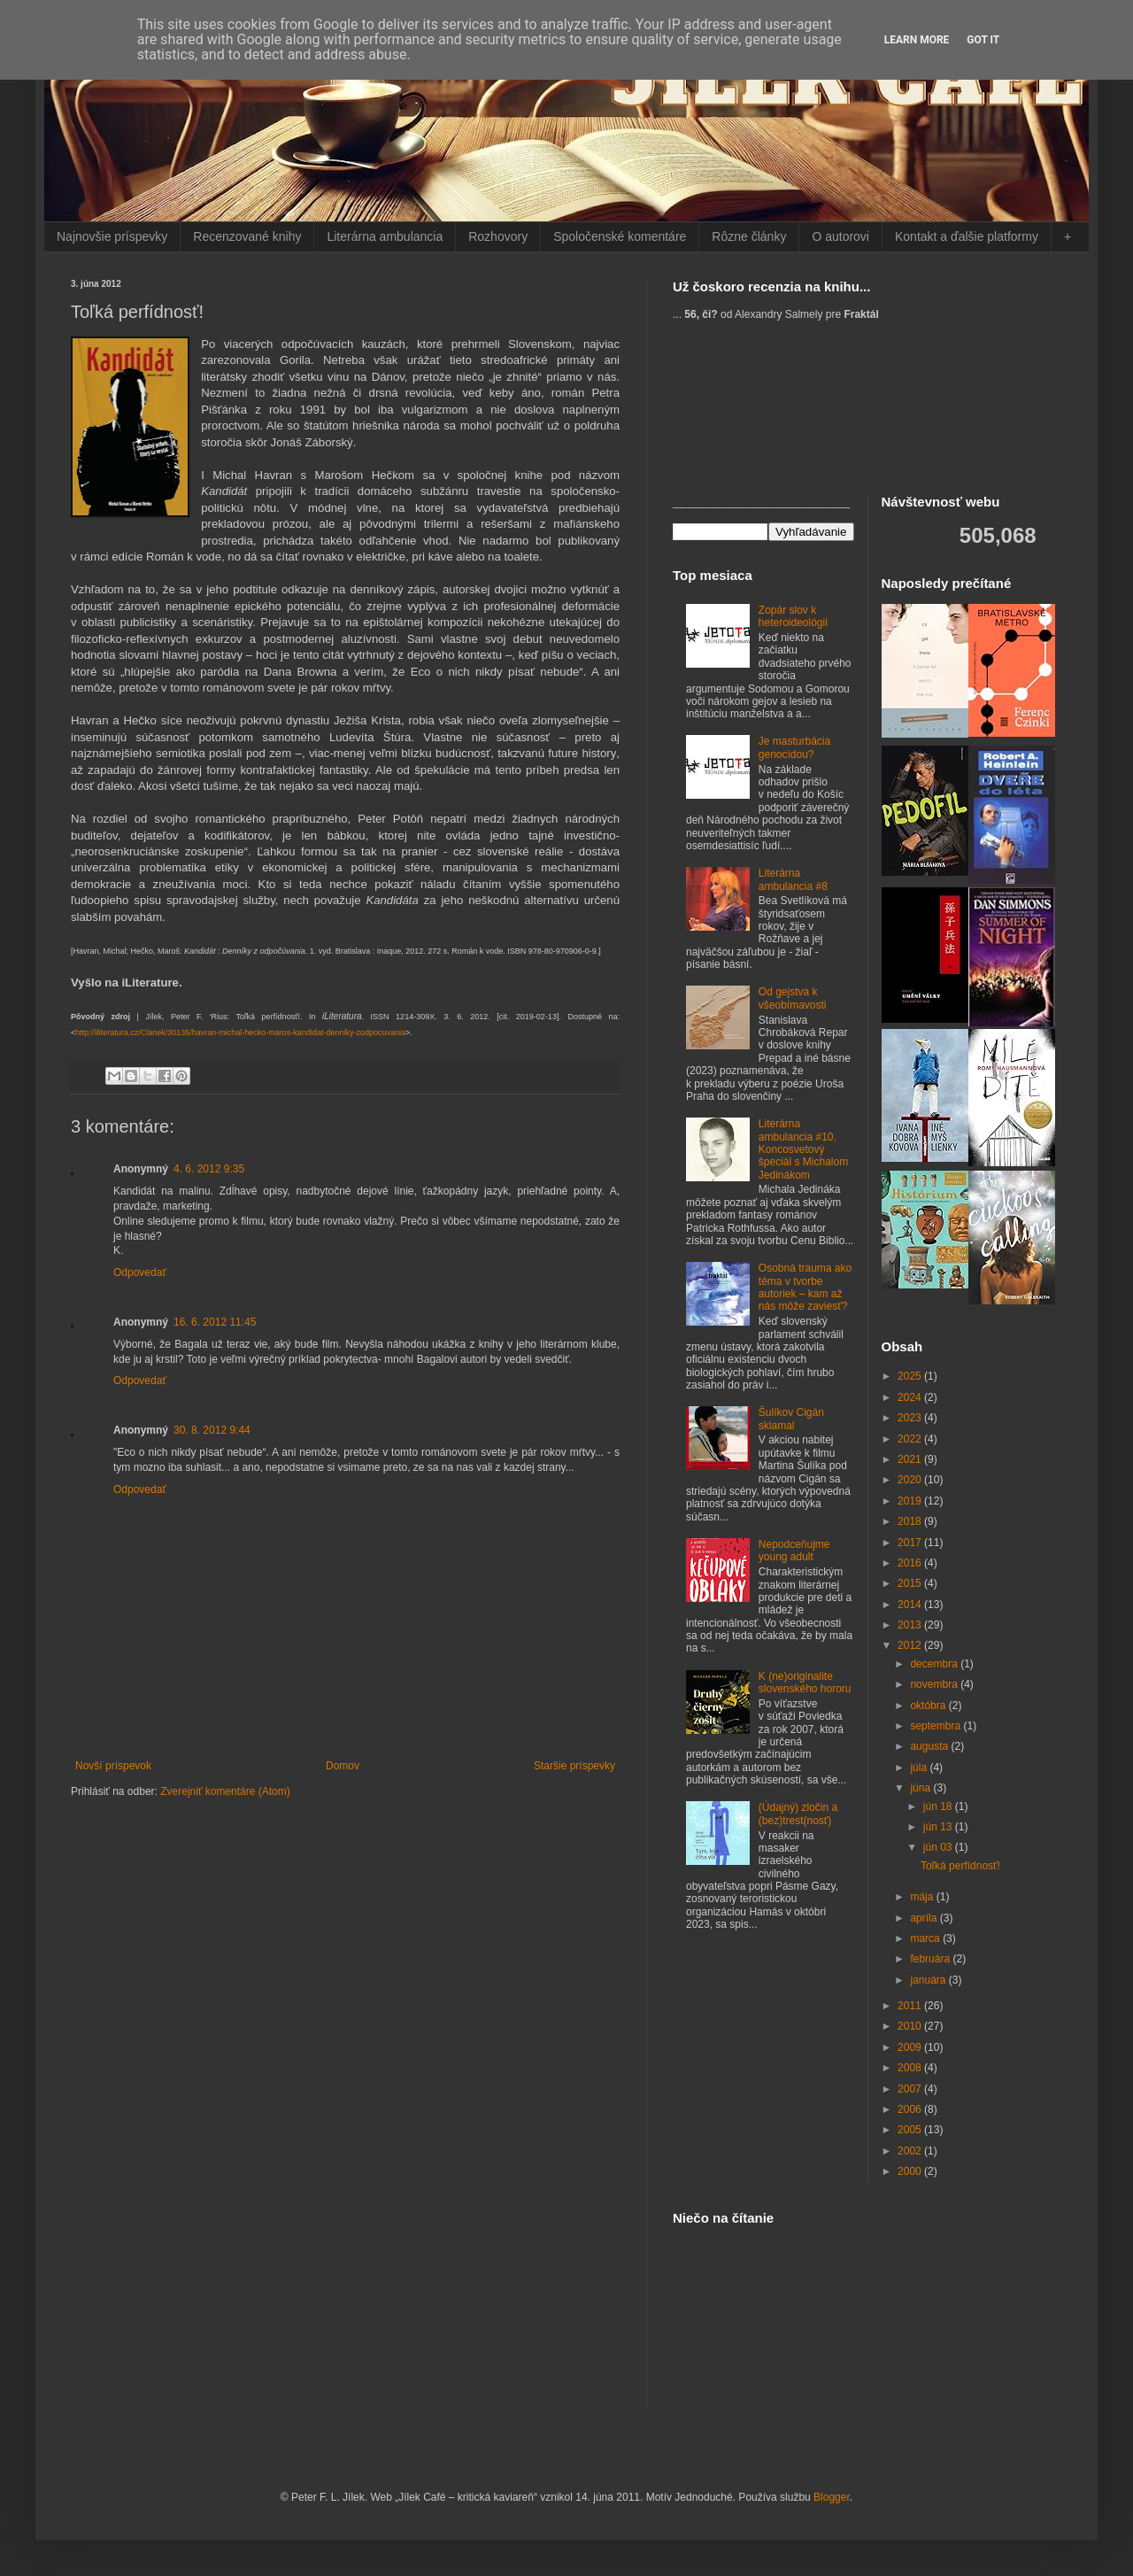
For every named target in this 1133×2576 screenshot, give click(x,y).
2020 (911, 1480)
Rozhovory (498, 236)
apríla (924, 1918)
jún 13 (939, 1827)
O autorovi (840, 236)
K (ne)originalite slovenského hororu (805, 1682)
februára (931, 1959)
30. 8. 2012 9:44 (211, 1430)
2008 (911, 2068)
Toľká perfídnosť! (960, 1866)
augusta (930, 1746)
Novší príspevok (113, 1766)
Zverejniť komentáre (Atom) (225, 1791)
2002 (911, 2151)
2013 (911, 1625)
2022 (911, 1439)
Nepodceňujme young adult (794, 1550)
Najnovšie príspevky (112, 236)
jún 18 (939, 1806)
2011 (911, 2006)
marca (926, 1938)
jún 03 (939, 1847)
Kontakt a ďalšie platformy (966, 236)
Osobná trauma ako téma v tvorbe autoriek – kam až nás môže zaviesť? (805, 1287)
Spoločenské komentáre (619, 236)
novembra (935, 1684)
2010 (911, 2026)
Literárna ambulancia (385, 236)
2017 (911, 1542)
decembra (935, 1664)
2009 (911, 2047)
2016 (911, 1563)
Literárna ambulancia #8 (793, 879)
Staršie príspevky (574, 1766)
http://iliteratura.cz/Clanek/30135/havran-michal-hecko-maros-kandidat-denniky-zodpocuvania (240, 1032)
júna (921, 1788)
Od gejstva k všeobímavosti (793, 998)
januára (929, 1980)
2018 (911, 1521)
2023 (911, 1418)
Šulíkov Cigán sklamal (791, 1418)
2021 (911, 1459)
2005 (911, 2129)
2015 (911, 1583)
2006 (911, 2109)
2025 (911, 1376)
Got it (983, 40)
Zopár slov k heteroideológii (793, 616)
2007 (911, 2089)
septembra (936, 1726)
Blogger (831, 2497)
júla (919, 1767)
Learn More (917, 40)
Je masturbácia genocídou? (794, 747)
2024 (911, 1397)
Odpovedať (139, 1272)
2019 (911, 1501)
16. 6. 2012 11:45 (214, 1322)
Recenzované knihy (247, 236)
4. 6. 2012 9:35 (208, 1169)
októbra (929, 1705)
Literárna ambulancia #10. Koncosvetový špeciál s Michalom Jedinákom (803, 1149)
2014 (911, 1604)
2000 (911, 2171)
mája (923, 1897)
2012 (911, 1645)
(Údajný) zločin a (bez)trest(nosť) (798, 1813)
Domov (342, 1766)
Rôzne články (749, 236)
